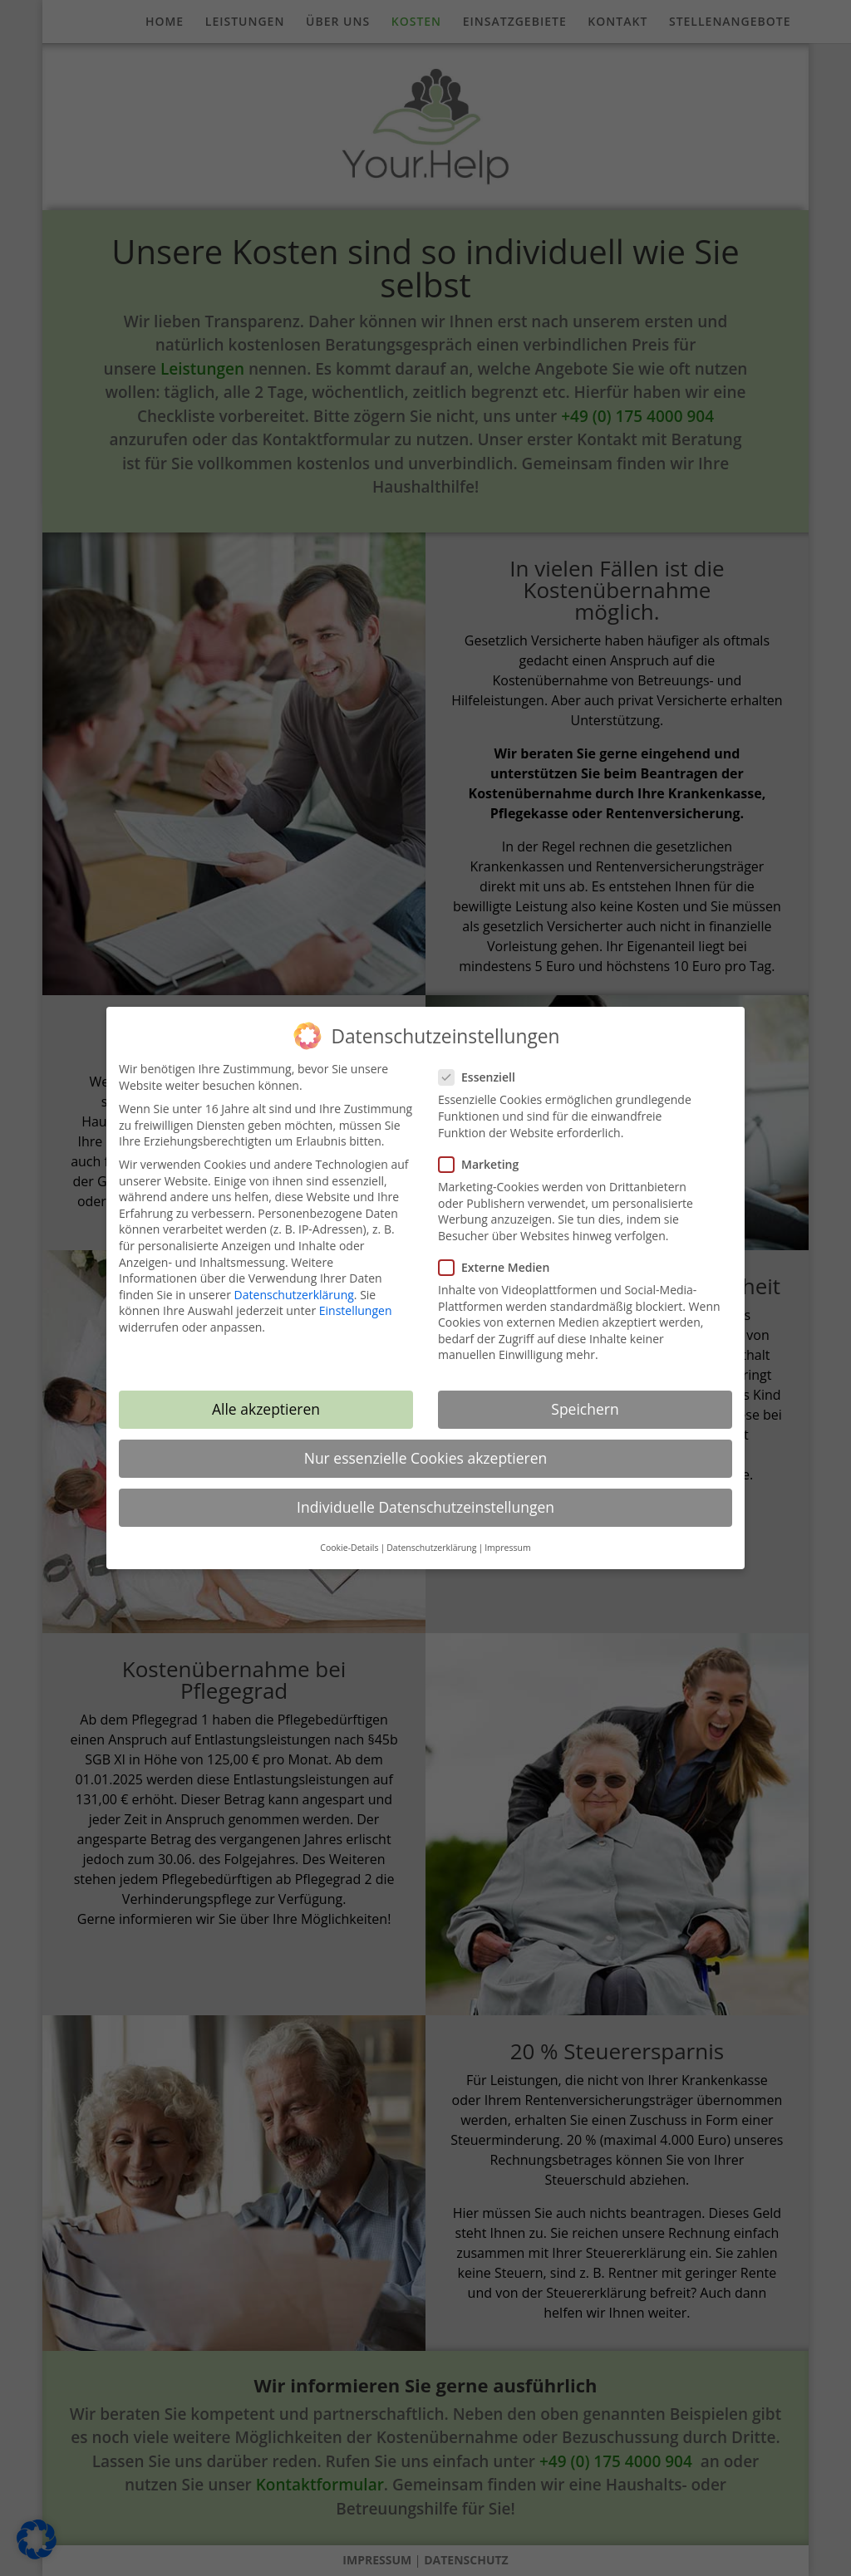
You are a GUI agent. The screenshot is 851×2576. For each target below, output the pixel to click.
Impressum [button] (507, 1536)
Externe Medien (500, 1255)
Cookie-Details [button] (349, 1536)
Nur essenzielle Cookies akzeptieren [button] (426, 1447)
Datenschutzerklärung (294, 1283)
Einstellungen (355, 1300)
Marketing (485, 1152)
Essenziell (483, 1065)
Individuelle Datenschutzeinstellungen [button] (425, 1496)
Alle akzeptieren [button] (266, 1398)
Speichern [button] (584, 1398)
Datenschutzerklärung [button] (431, 1536)
